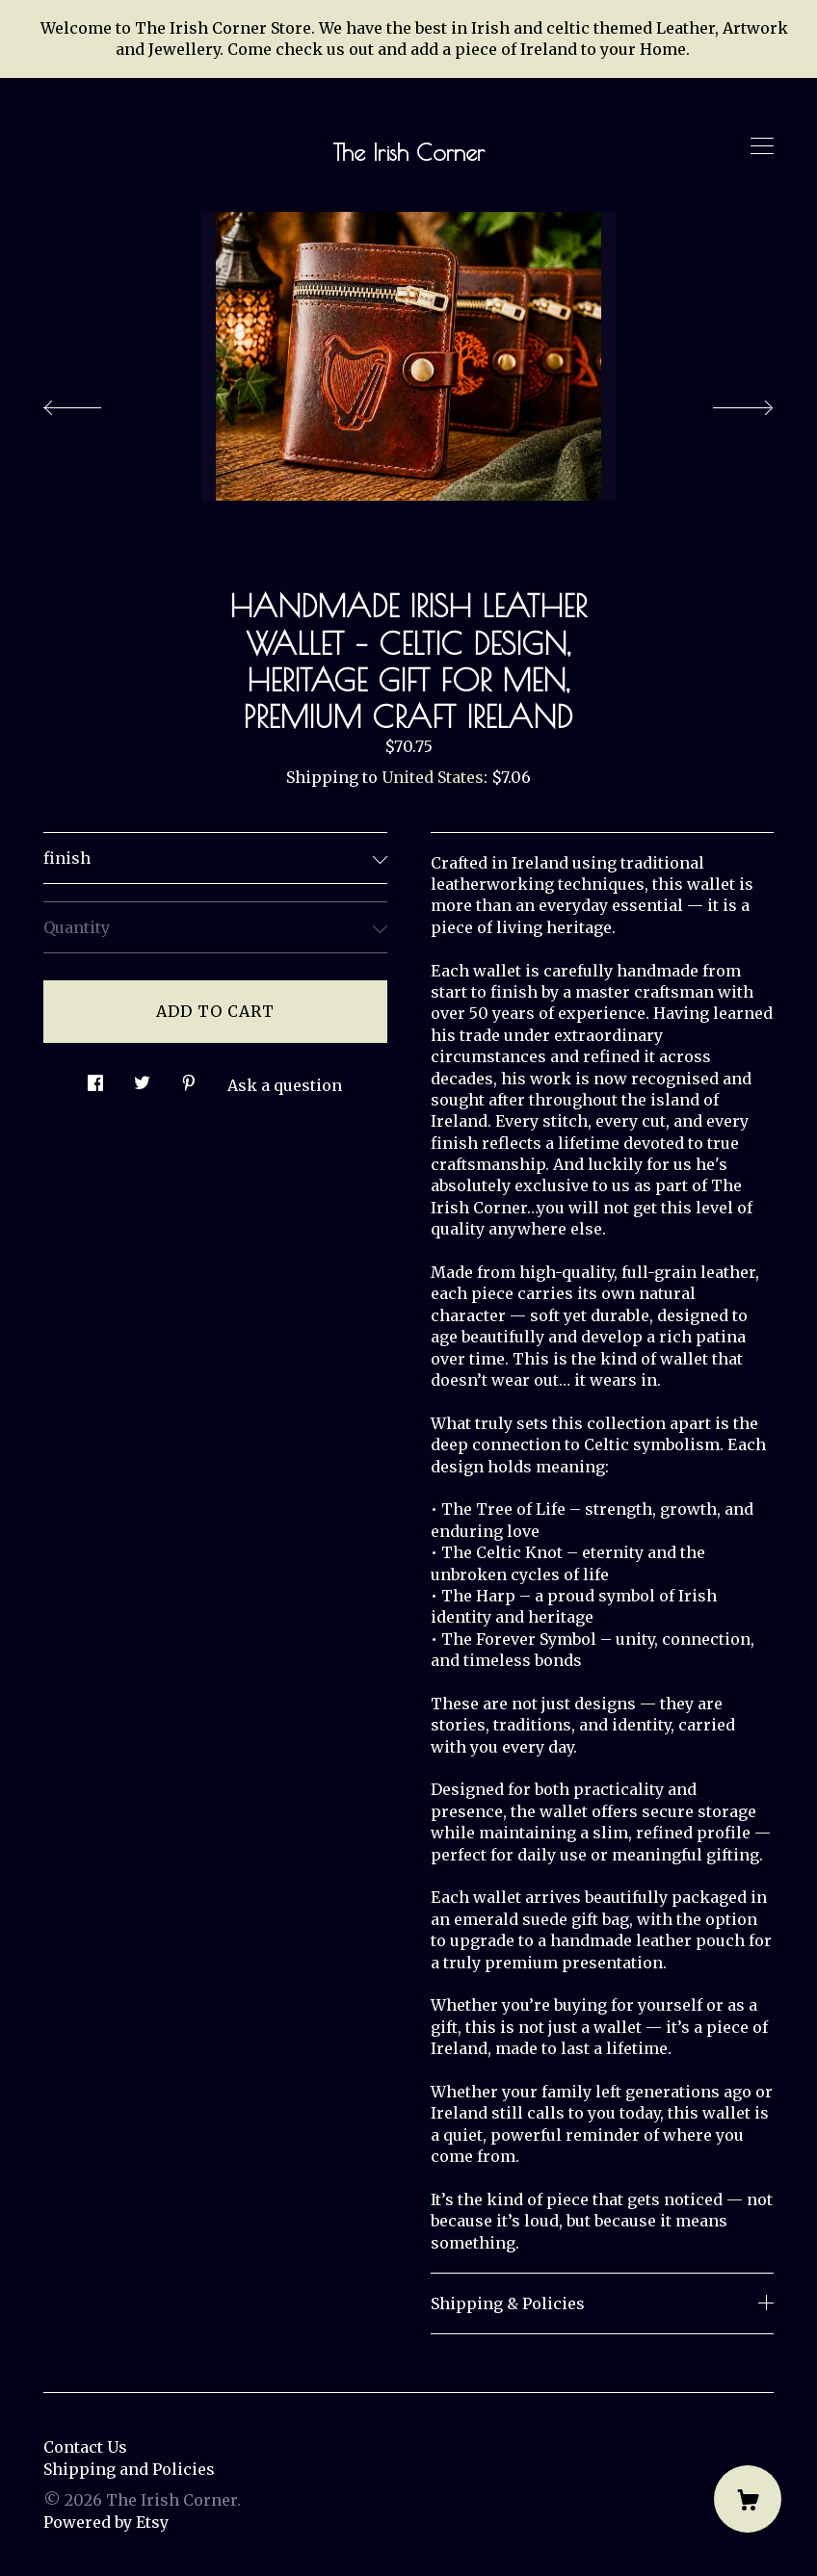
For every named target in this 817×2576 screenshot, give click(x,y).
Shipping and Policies (129, 2469)
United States (433, 777)
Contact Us (85, 2447)
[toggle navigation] (762, 146)
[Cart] (747, 2499)
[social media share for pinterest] (189, 1078)
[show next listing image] (725, 402)
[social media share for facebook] (95, 1078)
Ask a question (284, 1085)
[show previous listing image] (91, 402)
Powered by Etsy (106, 2522)
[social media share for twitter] (142, 1078)
